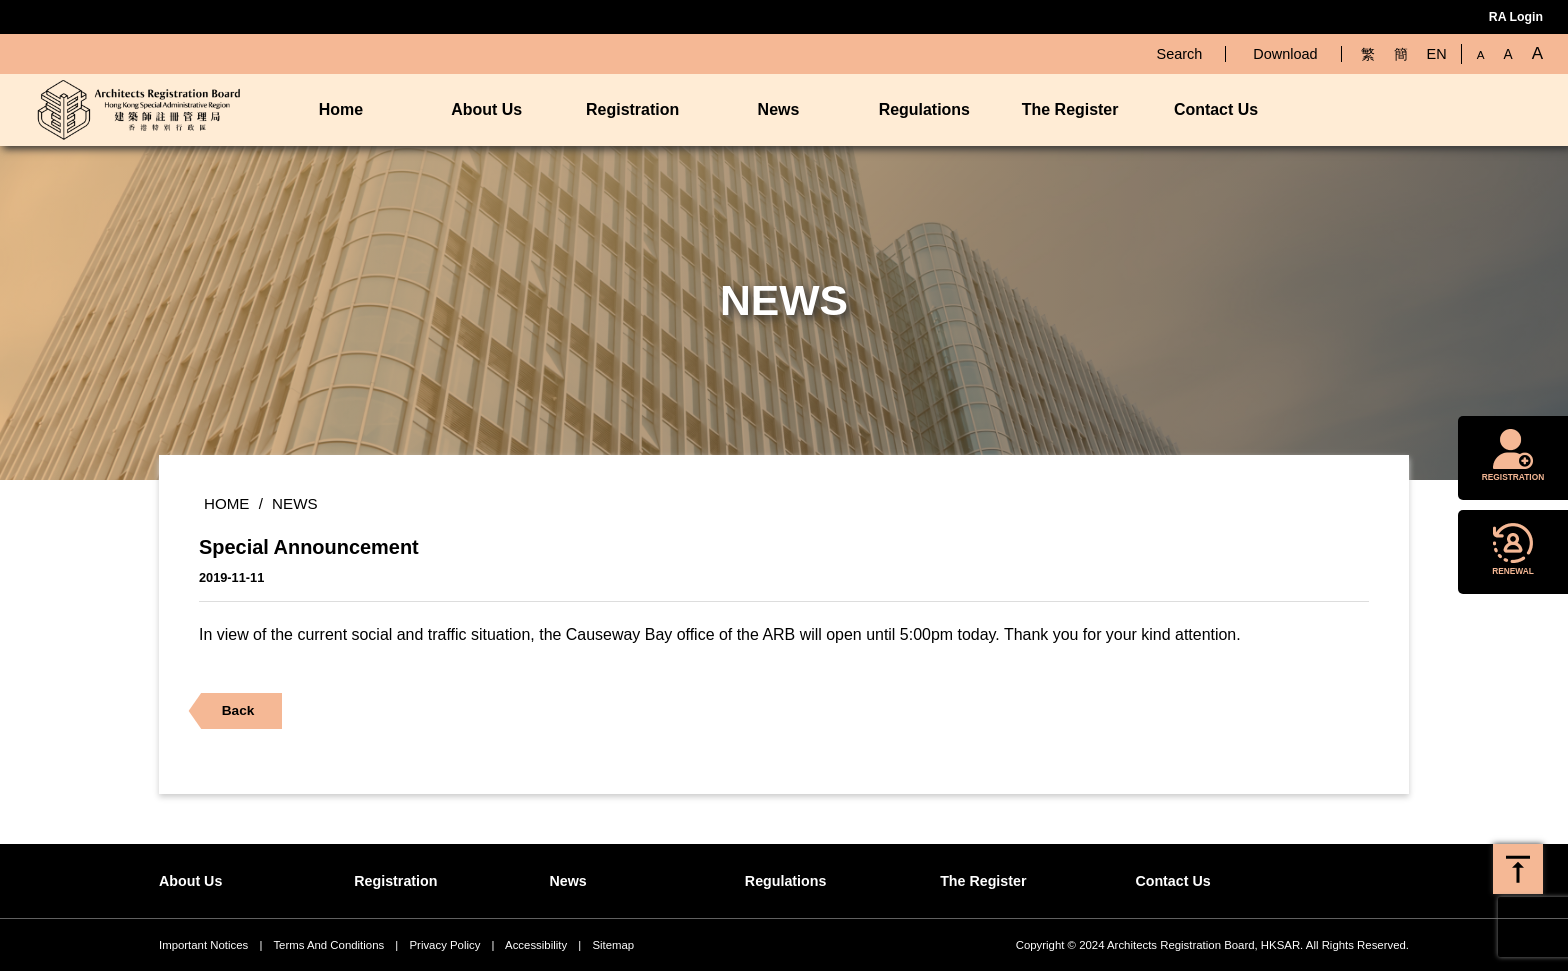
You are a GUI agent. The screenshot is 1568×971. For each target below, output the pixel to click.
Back (230, 715)
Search (1180, 54)
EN (1437, 54)
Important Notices (203, 945)
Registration (632, 109)
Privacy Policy (444, 945)
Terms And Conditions (328, 945)
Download (1285, 54)
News (779, 109)
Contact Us (1216, 109)
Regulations (924, 109)
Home (341, 109)
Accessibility (536, 945)
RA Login (1516, 17)
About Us (486, 109)
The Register (1070, 109)
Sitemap (613, 945)
